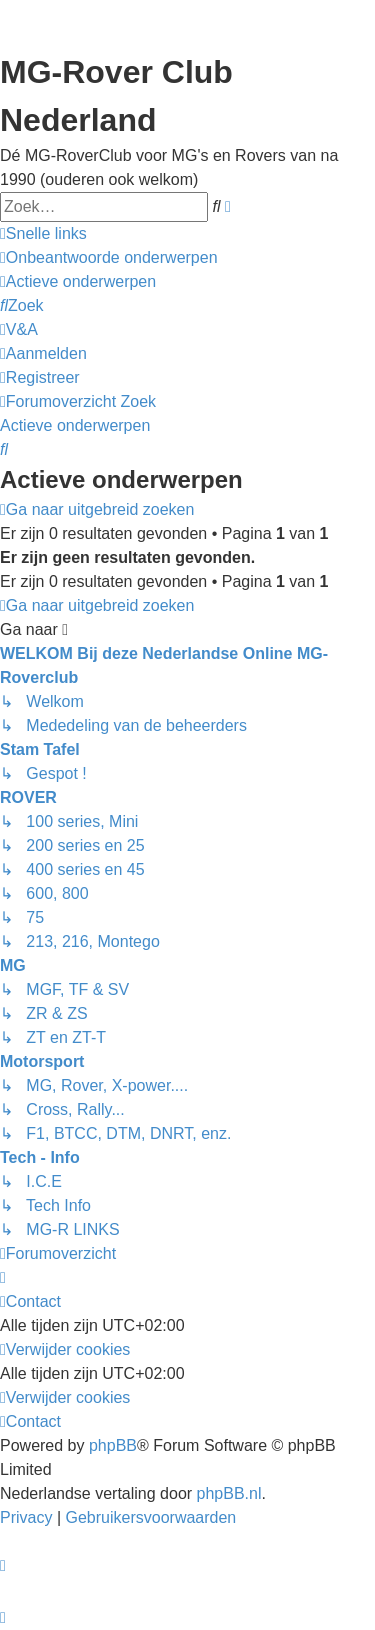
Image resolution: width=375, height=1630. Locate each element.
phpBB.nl (229, 1493)
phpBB (113, 1445)
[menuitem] (109, 258)
